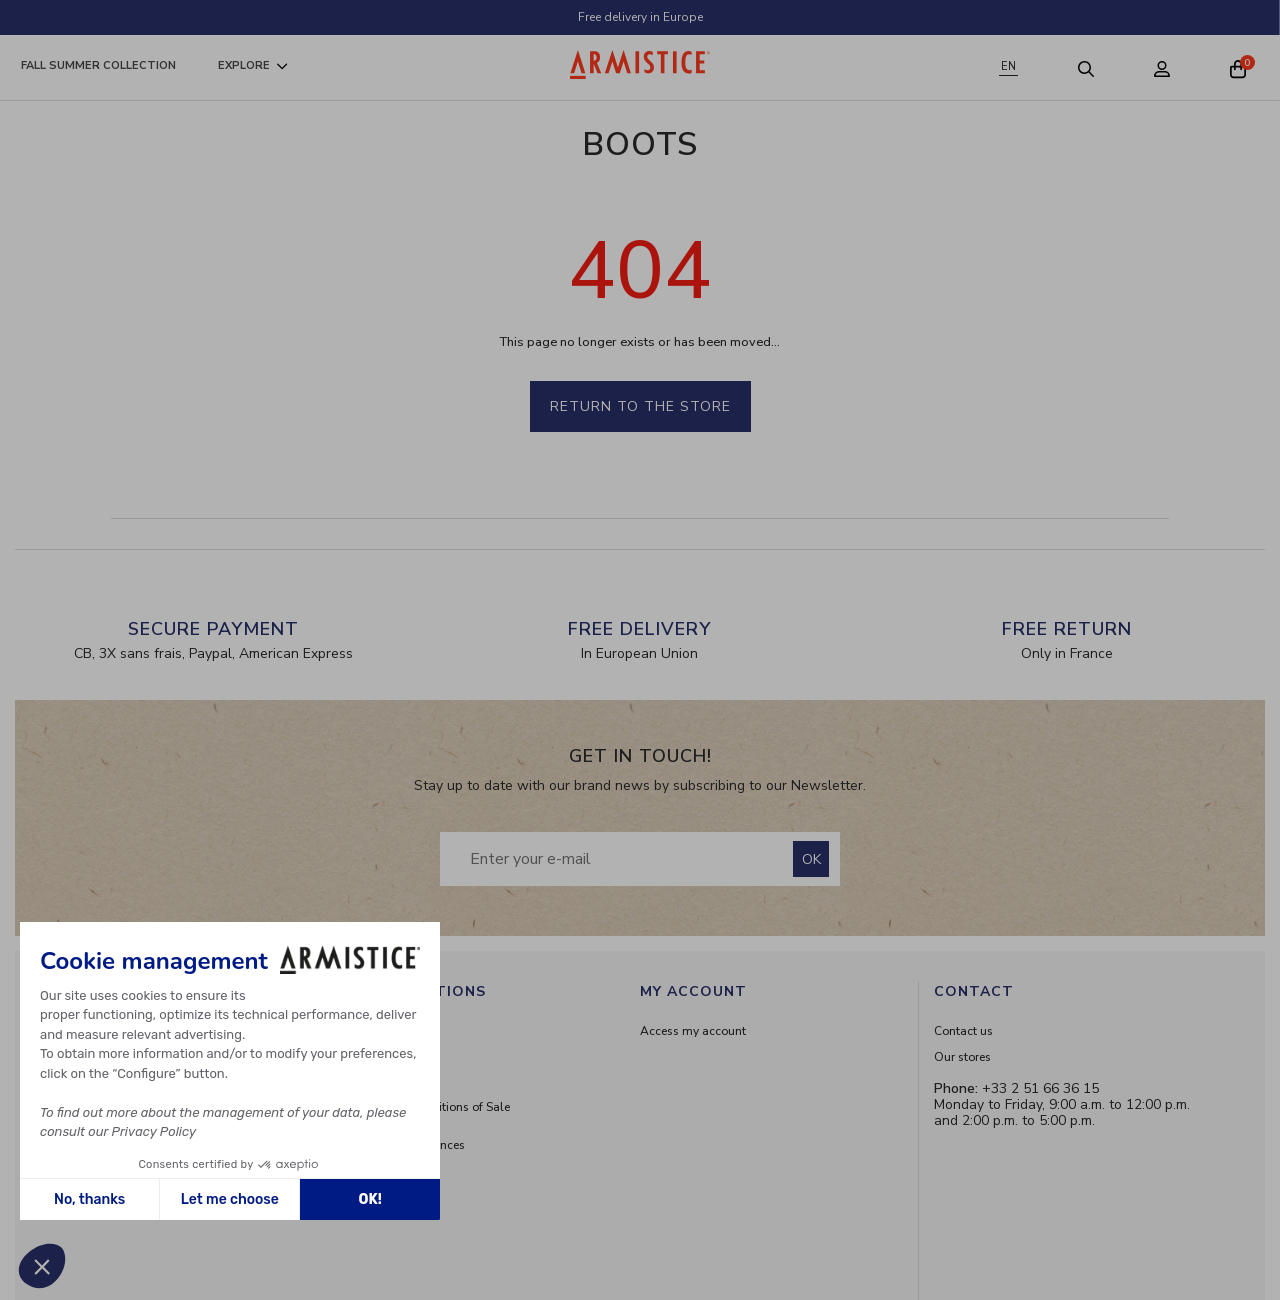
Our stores (962, 1057)
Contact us (963, 1031)
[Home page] (640, 64)
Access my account (693, 1031)
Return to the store (640, 406)
